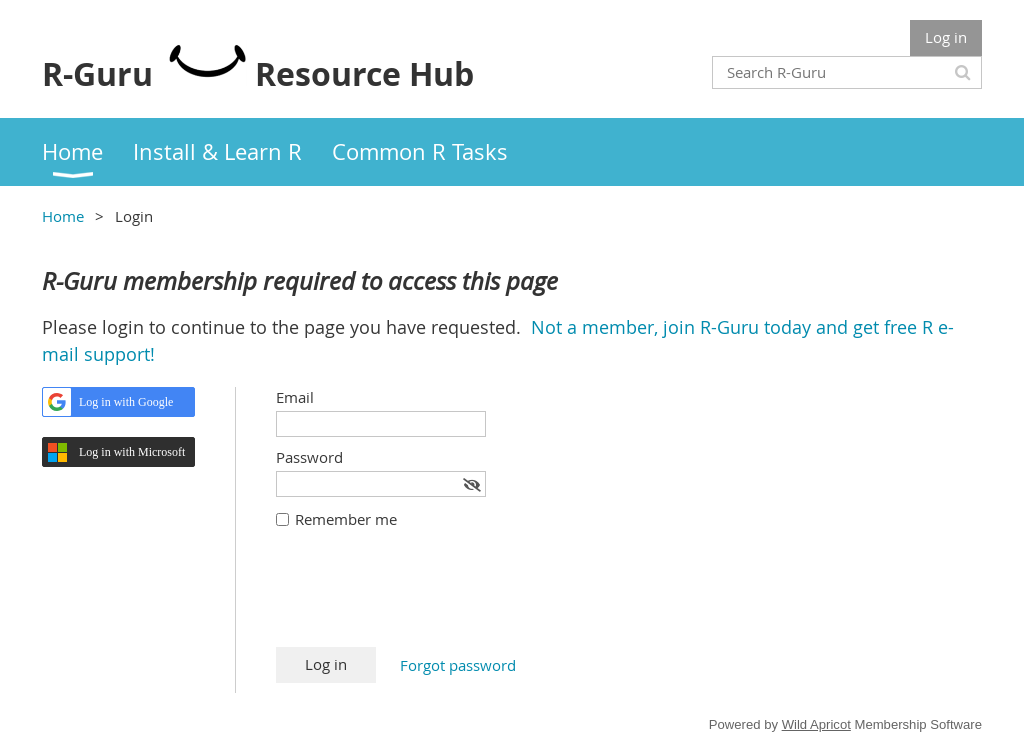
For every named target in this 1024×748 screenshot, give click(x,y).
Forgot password (458, 665)
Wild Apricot (816, 724)
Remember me (346, 519)
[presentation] (428, 598)
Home (63, 216)
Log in (946, 37)
